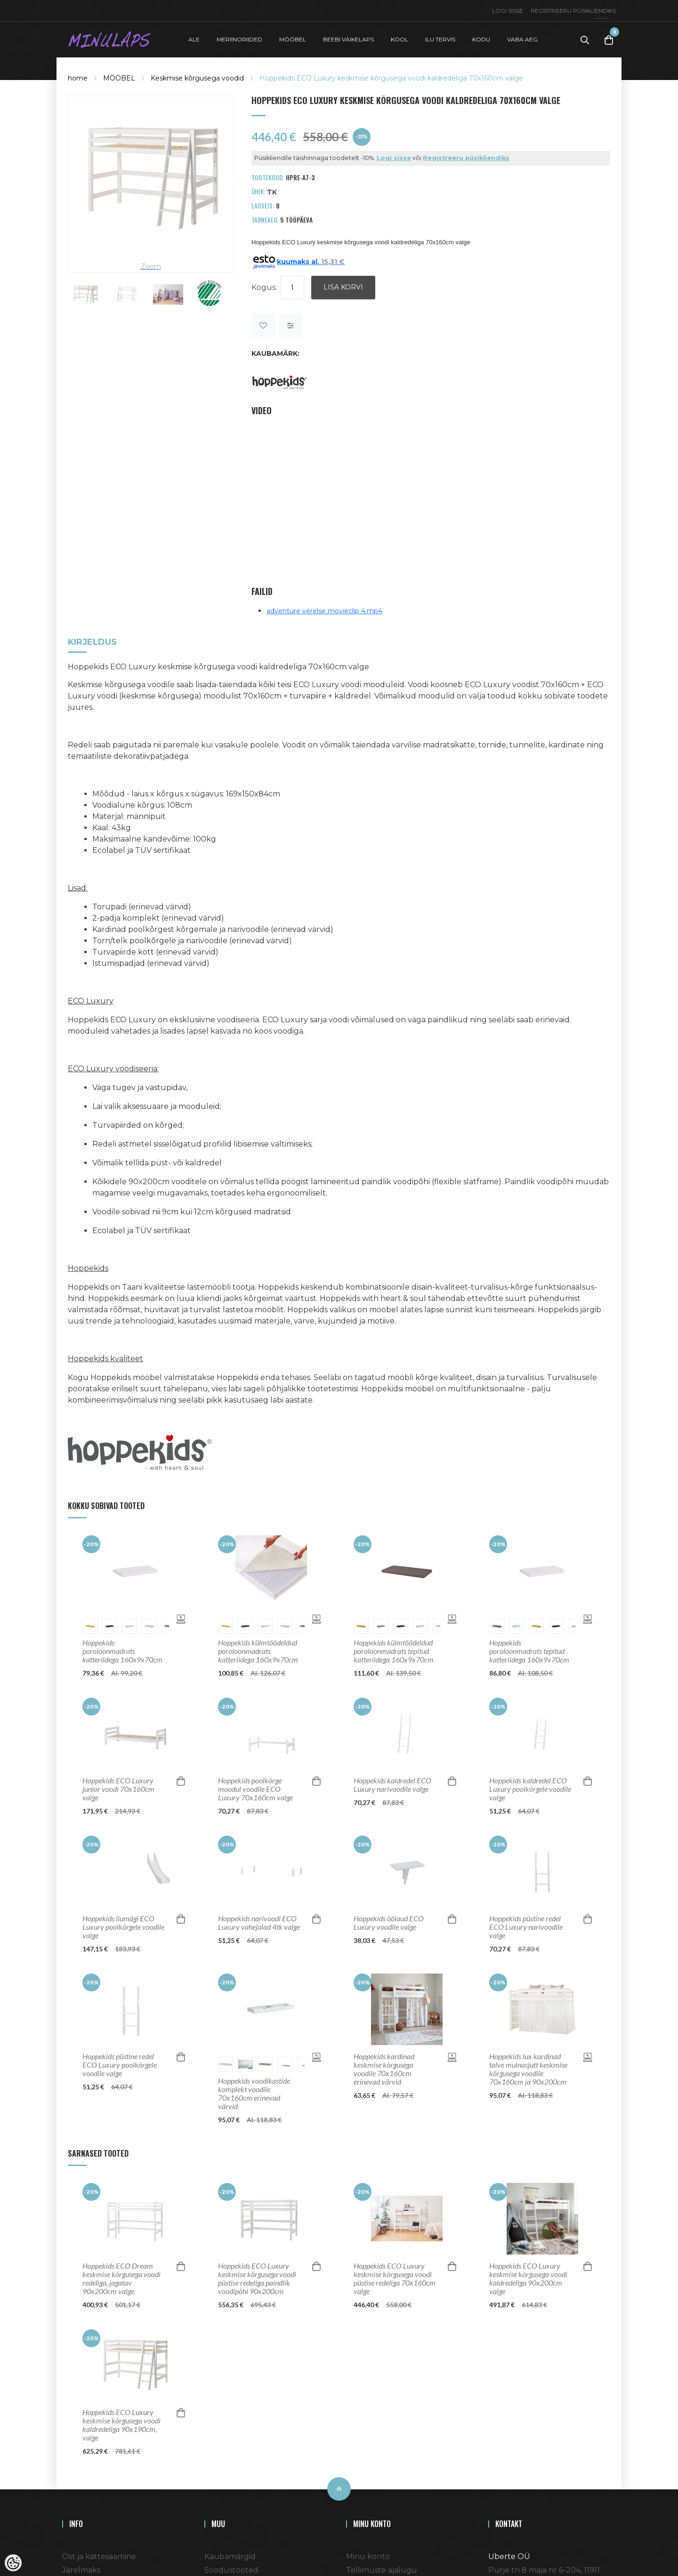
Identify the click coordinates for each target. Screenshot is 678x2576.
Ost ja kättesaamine (99, 2556)
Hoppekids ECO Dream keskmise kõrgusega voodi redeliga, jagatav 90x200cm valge (121, 2278)
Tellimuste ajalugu (381, 2570)
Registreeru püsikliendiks (573, 10)
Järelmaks (81, 2570)
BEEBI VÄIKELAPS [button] (348, 39)
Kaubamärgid (230, 2556)
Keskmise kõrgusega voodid (197, 78)
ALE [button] (194, 39)
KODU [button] (481, 39)
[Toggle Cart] (609, 40)
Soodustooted (231, 2570)
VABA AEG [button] (522, 39)
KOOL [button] (399, 39)
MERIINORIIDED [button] (239, 39)
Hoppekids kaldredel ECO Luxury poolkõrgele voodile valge (530, 1789)
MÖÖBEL (119, 78)
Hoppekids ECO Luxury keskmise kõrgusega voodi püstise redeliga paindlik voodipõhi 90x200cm (257, 2278)
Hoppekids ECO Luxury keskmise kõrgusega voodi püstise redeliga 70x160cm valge (395, 2278)
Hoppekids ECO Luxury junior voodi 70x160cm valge (118, 1789)
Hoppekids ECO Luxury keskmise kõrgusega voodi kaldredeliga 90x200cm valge (528, 2278)
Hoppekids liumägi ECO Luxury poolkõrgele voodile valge (123, 1927)
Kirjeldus (92, 642)
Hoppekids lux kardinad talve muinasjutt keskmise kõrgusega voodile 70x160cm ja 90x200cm (528, 2069)
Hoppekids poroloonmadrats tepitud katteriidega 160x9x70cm (529, 1651)
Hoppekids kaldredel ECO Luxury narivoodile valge (392, 1784)
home (78, 78)
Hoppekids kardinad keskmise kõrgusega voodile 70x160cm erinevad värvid (384, 2069)
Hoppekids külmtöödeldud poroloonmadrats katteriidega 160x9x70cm (258, 1651)
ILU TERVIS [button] (440, 39)
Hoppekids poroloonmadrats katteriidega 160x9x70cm (122, 1651)
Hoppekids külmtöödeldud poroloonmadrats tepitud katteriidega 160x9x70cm (394, 1651)
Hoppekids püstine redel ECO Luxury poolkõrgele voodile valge (119, 2065)
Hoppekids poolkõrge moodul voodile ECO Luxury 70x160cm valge (255, 1789)
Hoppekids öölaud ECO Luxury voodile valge (389, 1922)
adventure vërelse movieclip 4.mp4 (324, 611)
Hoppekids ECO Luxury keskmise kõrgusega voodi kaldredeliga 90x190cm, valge (121, 2425)
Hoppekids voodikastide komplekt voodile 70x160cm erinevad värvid (254, 2094)
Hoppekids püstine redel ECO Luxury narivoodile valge (526, 1927)
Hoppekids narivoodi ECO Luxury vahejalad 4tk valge (259, 1922)
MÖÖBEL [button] (292, 39)
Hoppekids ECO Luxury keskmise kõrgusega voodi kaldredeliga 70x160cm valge (391, 78)
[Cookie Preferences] (13, 2562)
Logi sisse (507, 10)
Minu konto (368, 2556)
